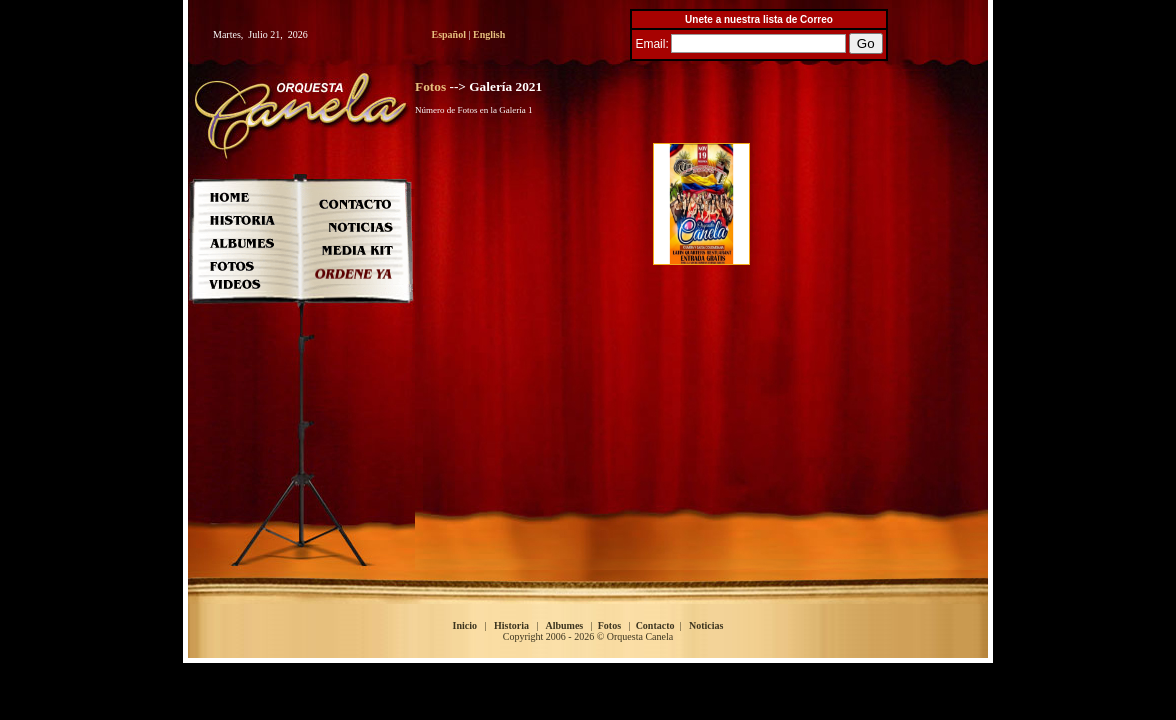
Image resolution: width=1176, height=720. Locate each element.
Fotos (430, 86)
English (489, 34)
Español (449, 34)
